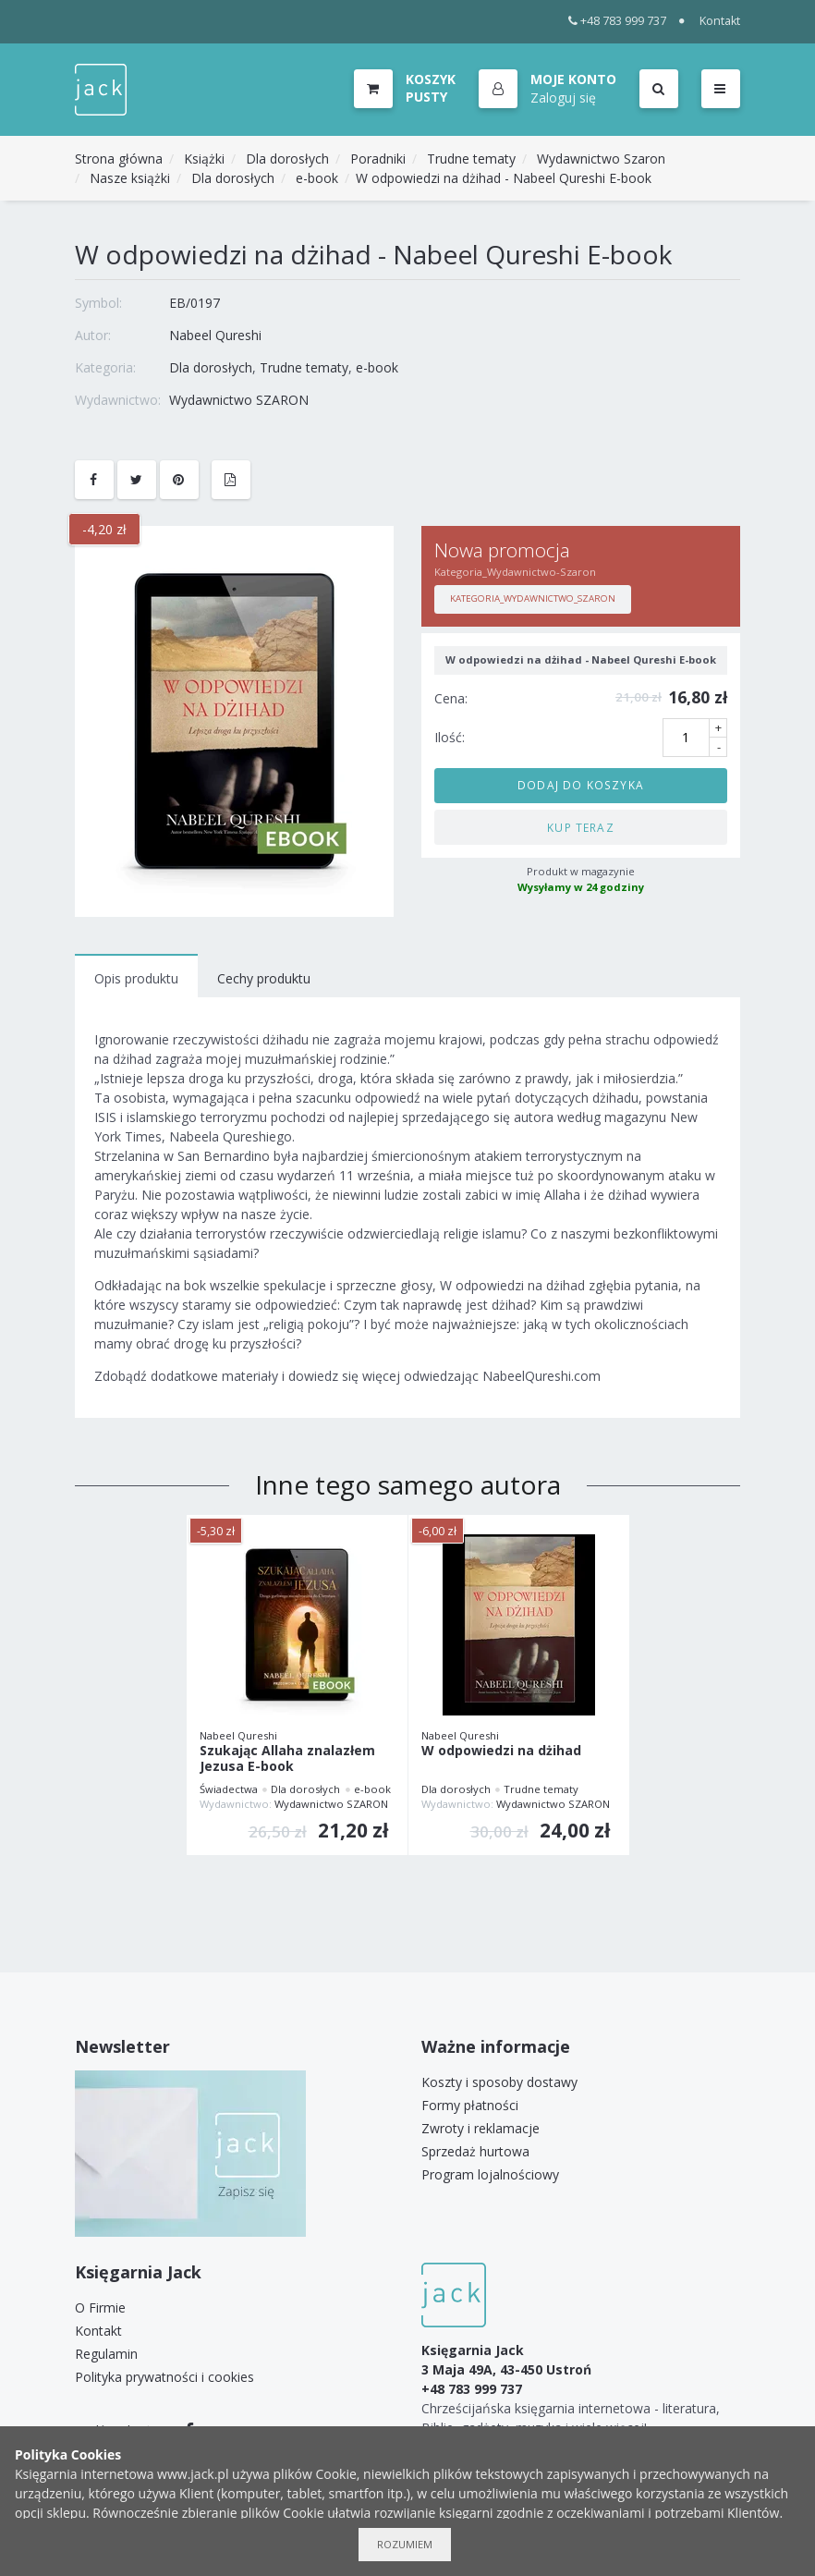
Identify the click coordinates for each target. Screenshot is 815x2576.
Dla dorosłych (287, 158)
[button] (547, 89)
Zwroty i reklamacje (480, 2128)
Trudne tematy (471, 158)
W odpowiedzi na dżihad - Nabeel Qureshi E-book (503, 178)
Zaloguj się (563, 97)
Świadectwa (229, 1789)
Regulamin (106, 2353)
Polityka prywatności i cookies (164, 2377)
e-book (317, 178)
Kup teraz (580, 827)
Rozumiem (404, 2544)
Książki (204, 158)
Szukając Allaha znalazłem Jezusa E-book (287, 1759)
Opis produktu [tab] (136, 978)
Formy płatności (469, 2105)
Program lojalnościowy (490, 2174)
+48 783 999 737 (617, 21)
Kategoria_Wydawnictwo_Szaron (532, 598)
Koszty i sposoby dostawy (499, 2082)
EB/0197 (194, 302)
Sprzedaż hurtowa (475, 2151)
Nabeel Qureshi (215, 335)
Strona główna (119, 158)
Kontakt (719, 21)
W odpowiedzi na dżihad (501, 1751)
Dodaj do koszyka (580, 784)
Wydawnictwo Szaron (601, 158)
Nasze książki (130, 178)
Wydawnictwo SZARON (239, 400)
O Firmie (100, 2307)
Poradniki (378, 158)
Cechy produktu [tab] (263, 978)
